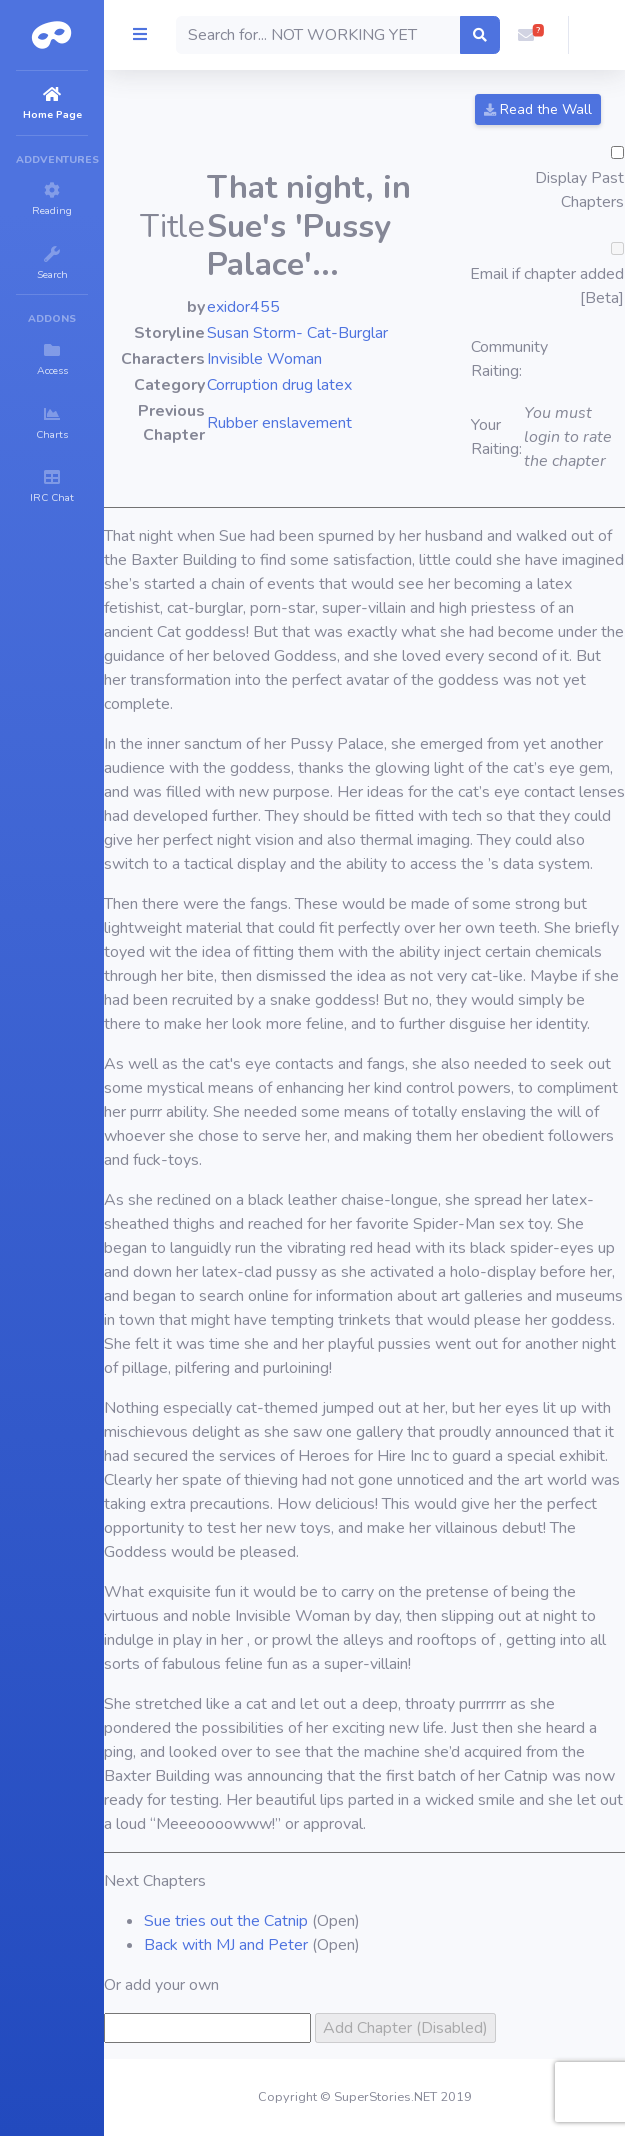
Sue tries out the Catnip (226, 1921)
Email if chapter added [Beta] (547, 286)
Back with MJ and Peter (226, 1945)
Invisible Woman (264, 359)
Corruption (242, 385)
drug (297, 385)
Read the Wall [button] (538, 109)
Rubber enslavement (279, 423)
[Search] (318, 35)
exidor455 (243, 307)
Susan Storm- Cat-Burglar (297, 333)
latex (334, 385)
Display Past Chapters (579, 190)
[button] (526, 35)
